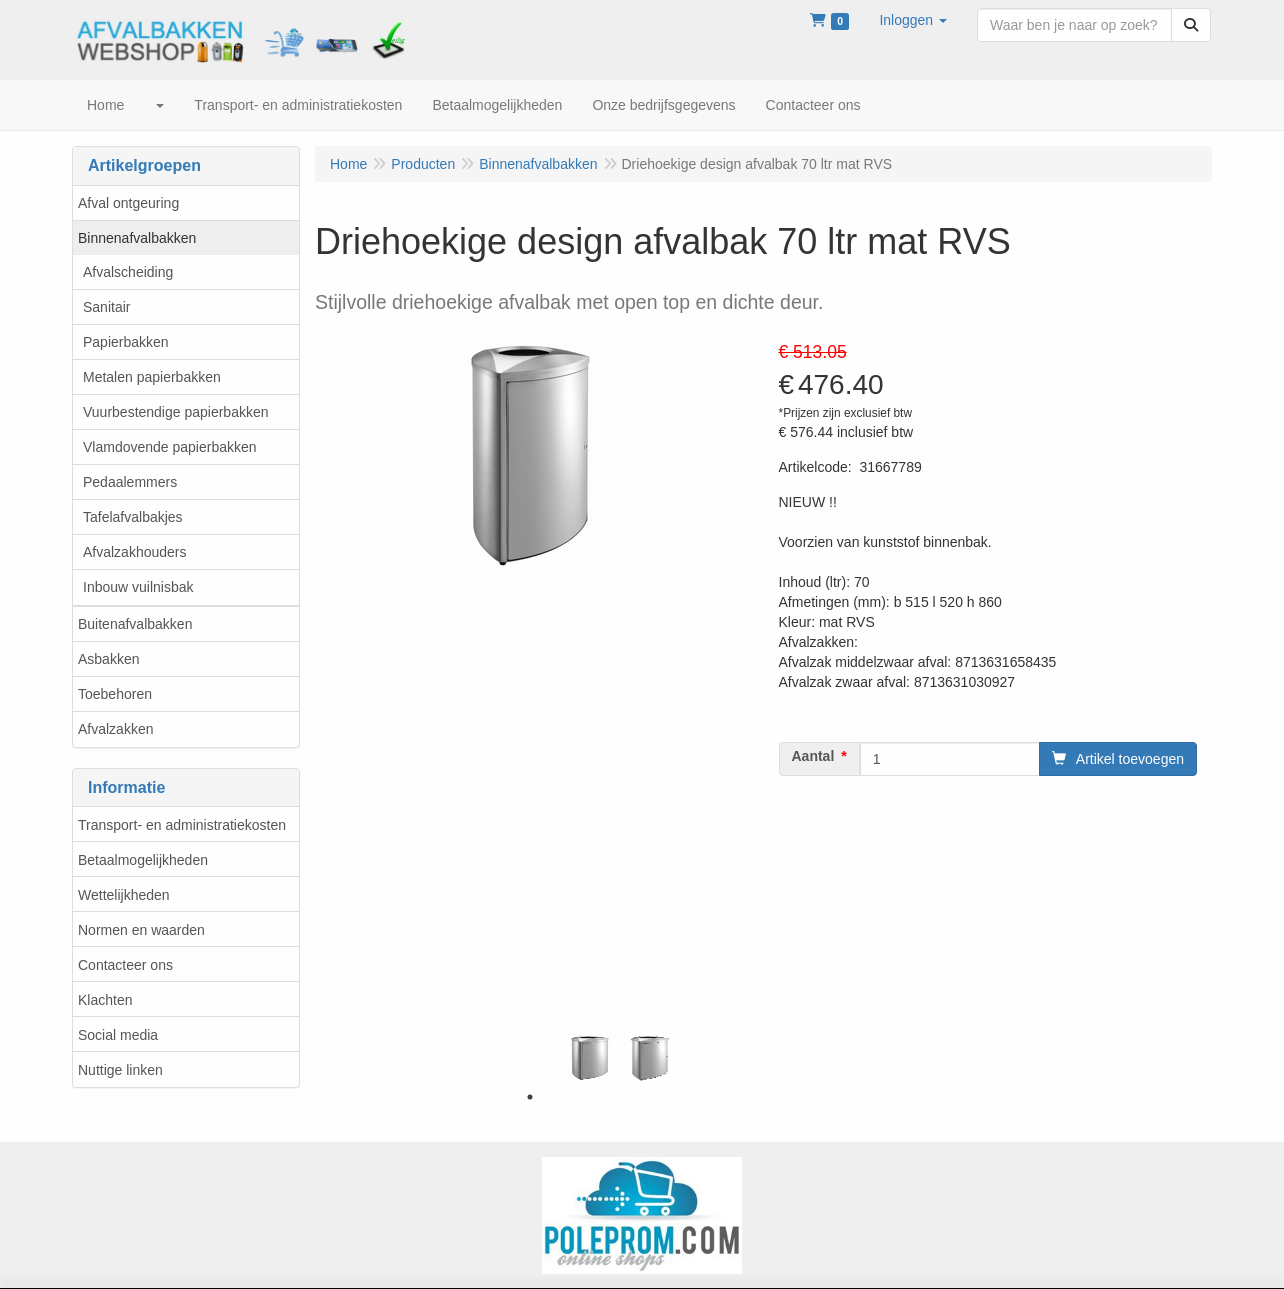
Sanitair (106, 307)
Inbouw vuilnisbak (138, 587)
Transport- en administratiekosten (182, 825)
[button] (913, 20)
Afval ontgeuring (128, 203)
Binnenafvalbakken (137, 238)
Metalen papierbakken (152, 377)
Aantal (813, 756)
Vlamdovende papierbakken (170, 447)
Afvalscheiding (128, 272)
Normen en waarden (141, 930)
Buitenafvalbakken (135, 624)
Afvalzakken (115, 729)
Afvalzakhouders (135, 552)
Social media (118, 1035)
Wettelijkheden (124, 895)
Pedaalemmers (130, 482)
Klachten (105, 1000)
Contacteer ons (125, 965)
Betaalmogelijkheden (143, 860)
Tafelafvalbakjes (133, 517)
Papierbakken (126, 342)
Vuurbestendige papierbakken (176, 412)
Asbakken (108, 659)
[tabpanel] (590, 1057)
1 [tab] (530, 1097)
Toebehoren (115, 694)
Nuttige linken (120, 1070)
